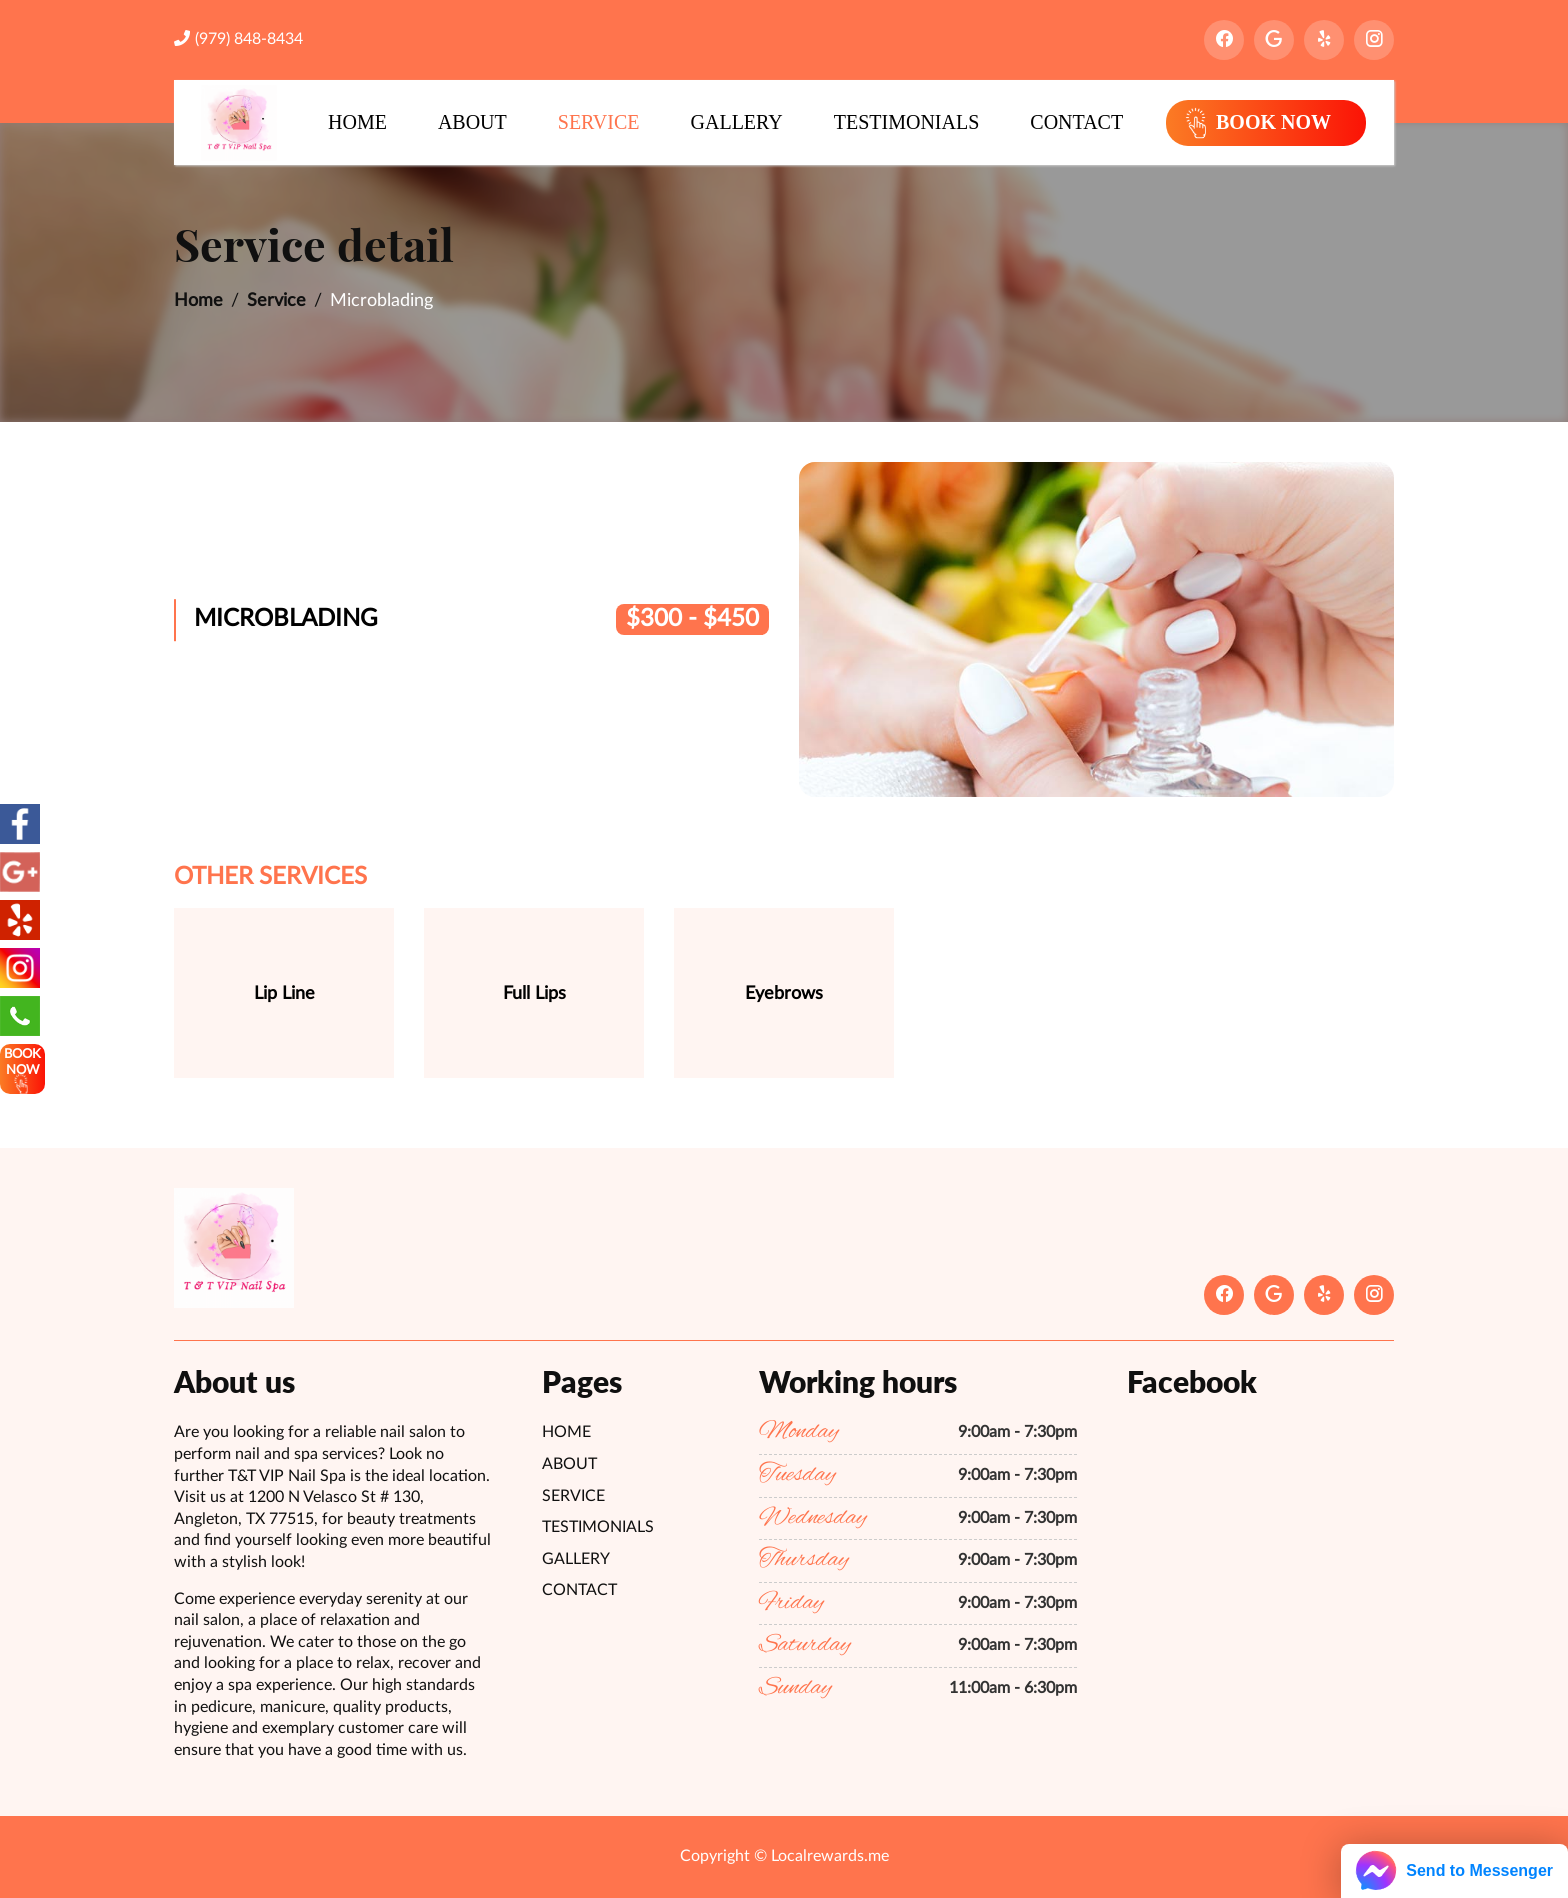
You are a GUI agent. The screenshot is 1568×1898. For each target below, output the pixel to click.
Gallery (737, 122)
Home (357, 122)
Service (599, 122)
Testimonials (907, 122)
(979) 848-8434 (238, 38)
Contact (1076, 122)
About (472, 122)
